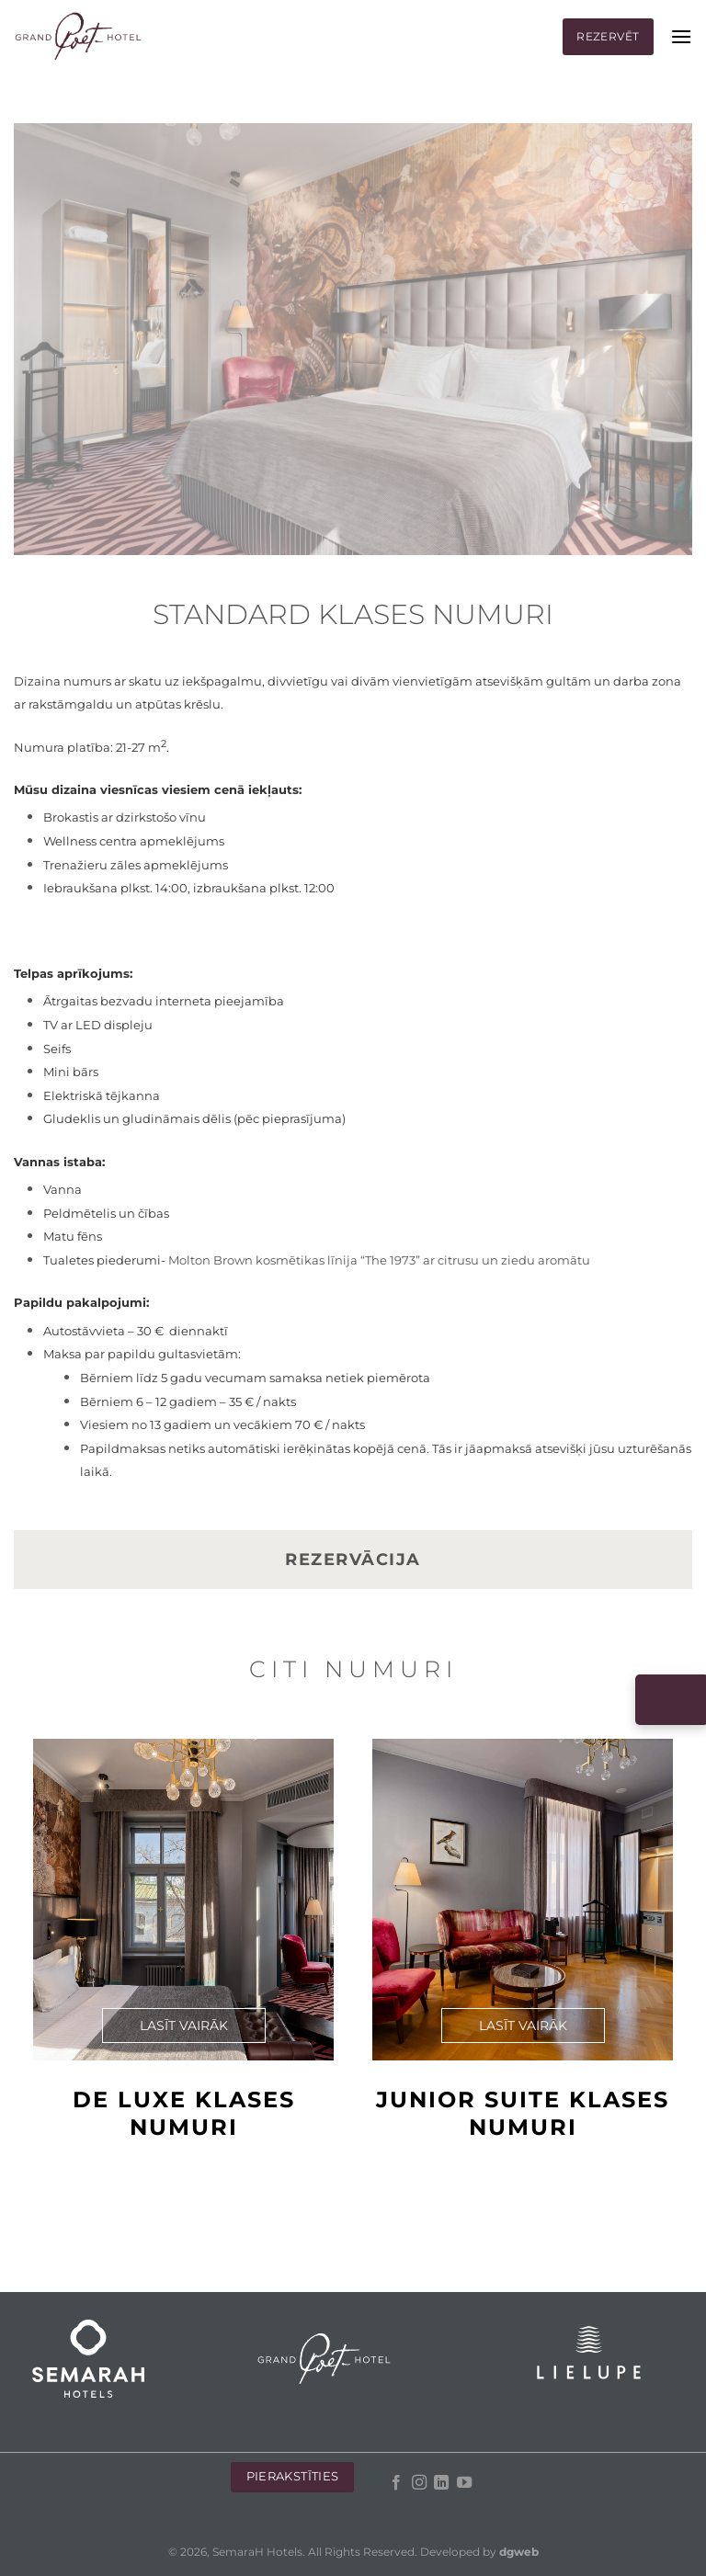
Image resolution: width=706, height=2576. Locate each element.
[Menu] (681, 36)
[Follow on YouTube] (463, 2483)
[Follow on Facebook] (396, 2483)
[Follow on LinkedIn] (441, 2483)
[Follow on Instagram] (418, 2483)
